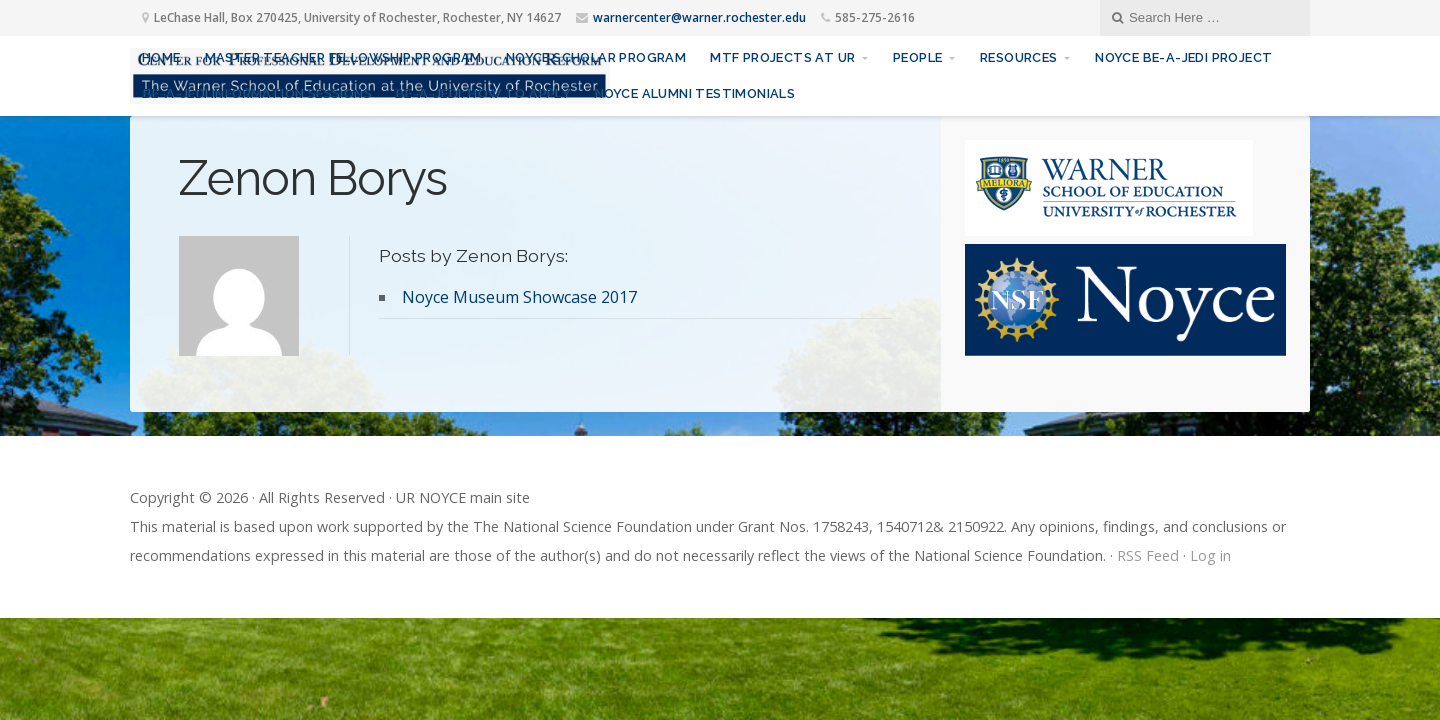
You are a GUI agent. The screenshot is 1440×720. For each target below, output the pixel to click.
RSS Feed (1148, 555)
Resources (1019, 57)
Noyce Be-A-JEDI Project (1183, 57)
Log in (1210, 555)
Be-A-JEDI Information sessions (256, 93)
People (917, 57)
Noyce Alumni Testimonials (694, 93)
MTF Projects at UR (782, 57)
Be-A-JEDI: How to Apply (482, 93)
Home (161, 57)
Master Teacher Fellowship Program (343, 57)
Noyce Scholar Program (596, 57)
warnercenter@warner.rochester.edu (699, 17)
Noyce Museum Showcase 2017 (519, 297)
